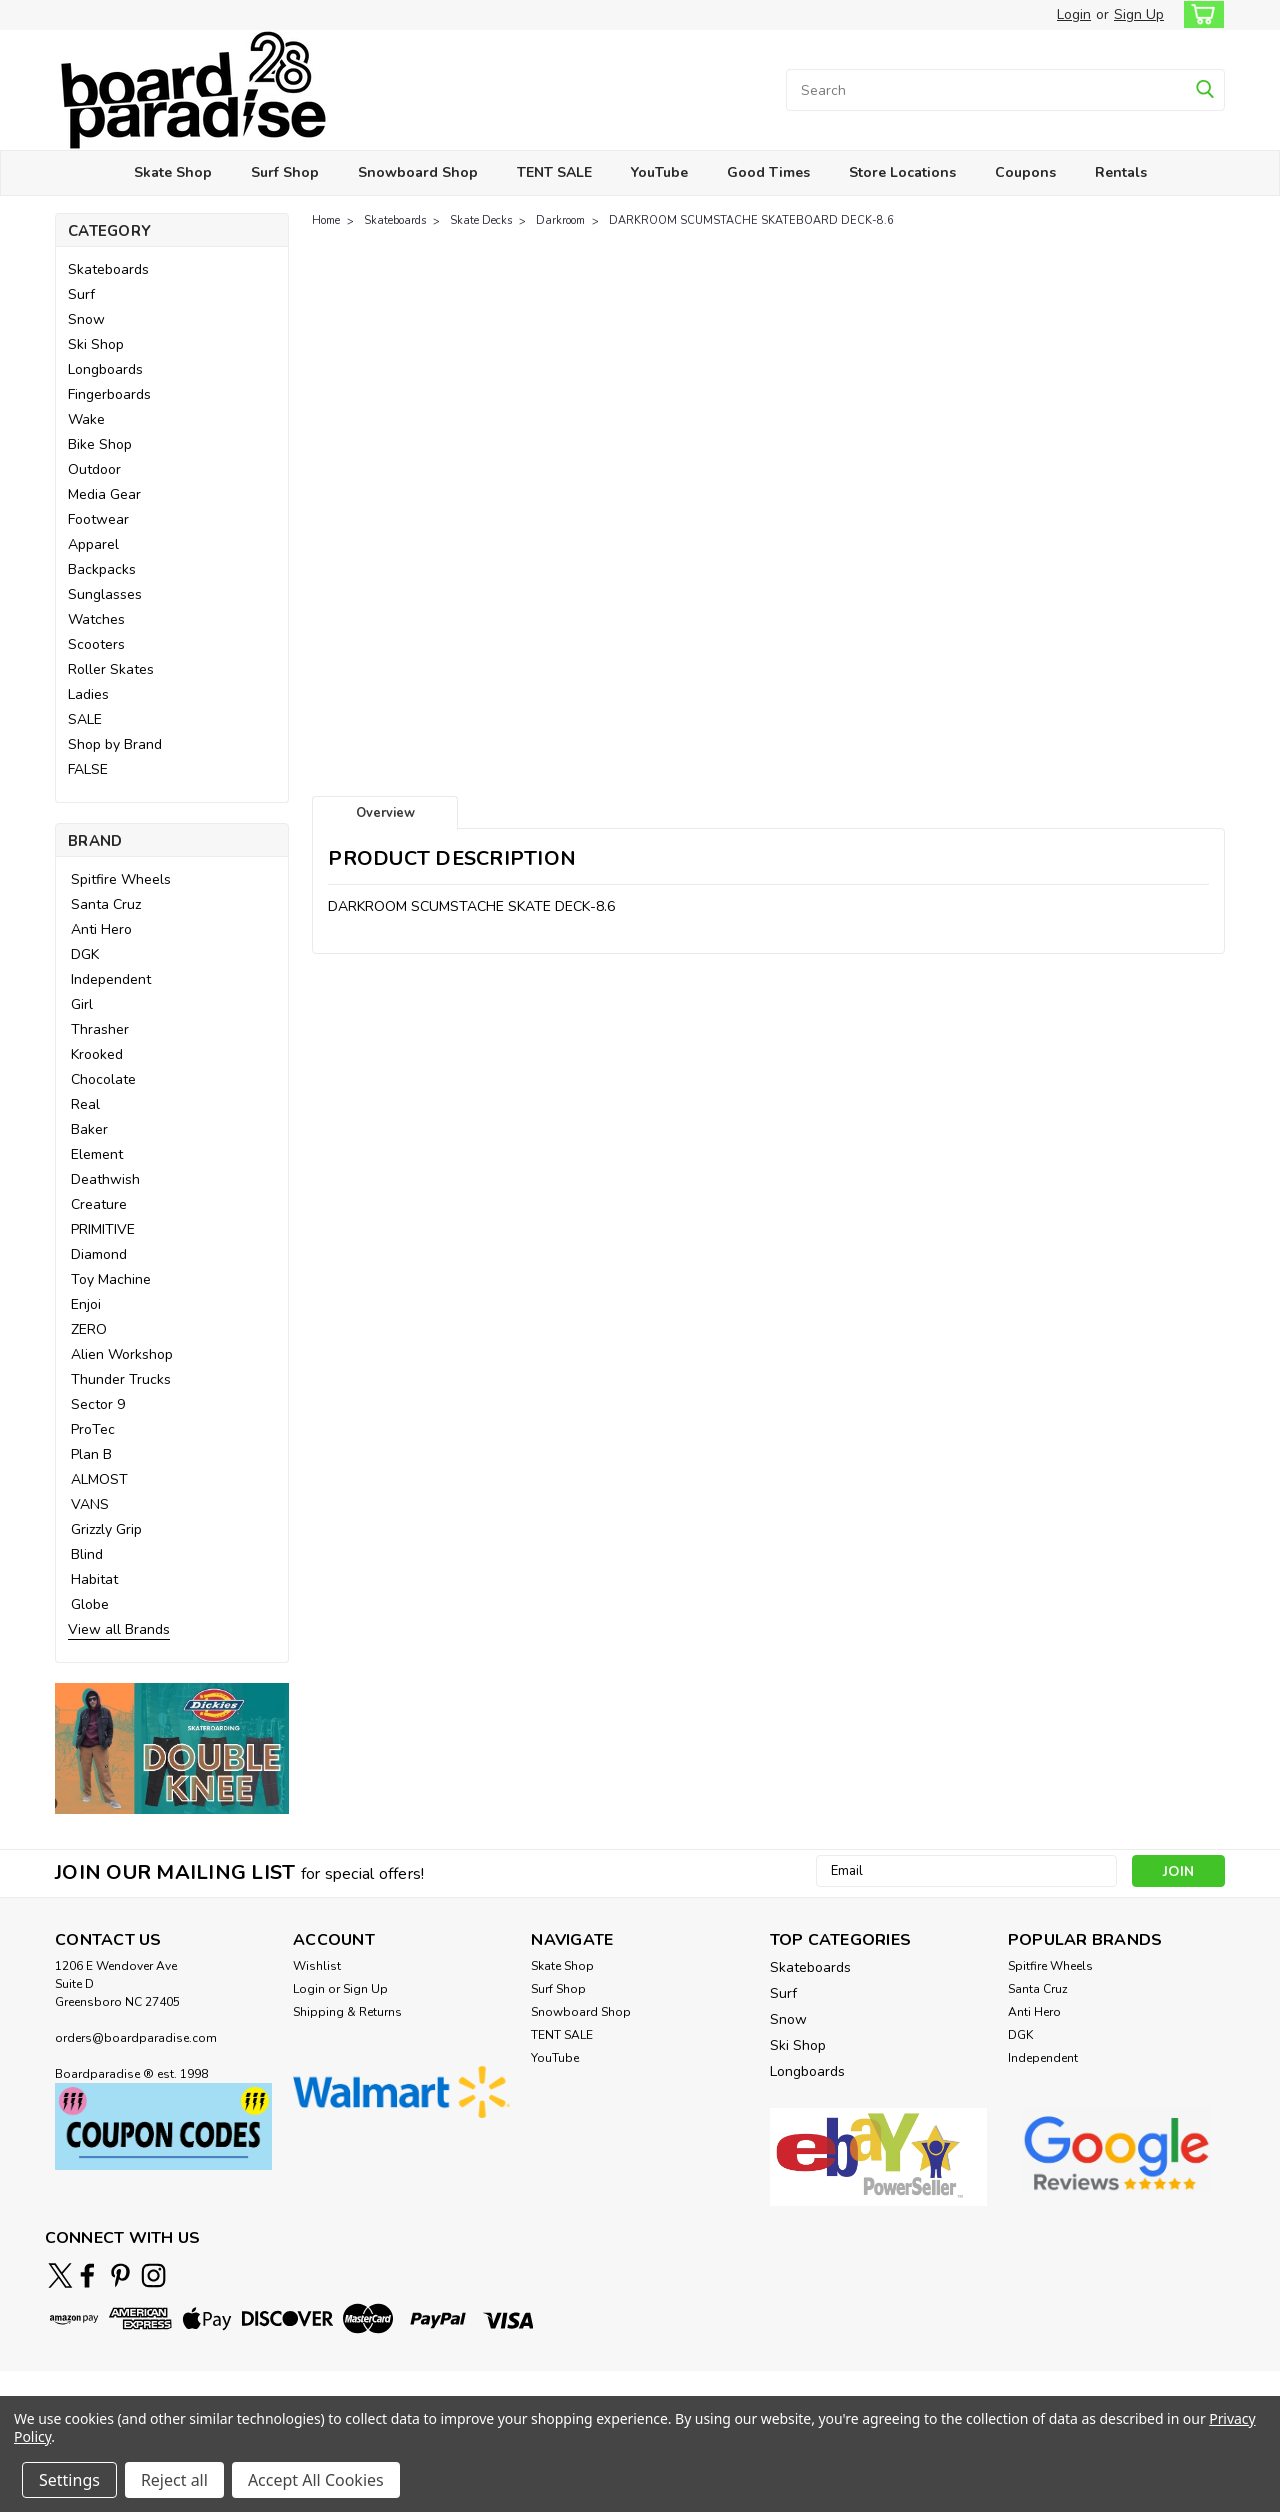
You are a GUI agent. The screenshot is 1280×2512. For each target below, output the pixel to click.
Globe (90, 1604)
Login (1074, 14)
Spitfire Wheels (121, 879)
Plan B (91, 1454)
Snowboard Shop (418, 172)
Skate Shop (173, 172)
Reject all (174, 2480)
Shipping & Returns (347, 2012)
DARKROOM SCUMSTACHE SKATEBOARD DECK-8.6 (751, 220)
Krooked (97, 1054)
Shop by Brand (115, 744)
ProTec (93, 1429)
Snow (86, 319)
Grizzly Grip (106, 1529)
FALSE (88, 769)
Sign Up (1139, 14)
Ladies (88, 694)
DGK (85, 954)
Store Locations (902, 172)
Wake (86, 419)
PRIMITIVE (103, 1229)
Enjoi (86, 1304)
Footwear (98, 519)
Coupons (1025, 172)
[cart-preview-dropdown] (1199, 14)
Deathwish (105, 1179)
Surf (81, 294)
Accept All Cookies (316, 2480)
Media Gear (104, 494)
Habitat (94, 1579)
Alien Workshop (122, 1354)
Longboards (105, 369)
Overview (385, 813)
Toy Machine (111, 1279)
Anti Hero (101, 929)
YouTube (659, 172)
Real (85, 1104)
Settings (69, 2480)
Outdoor (94, 469)
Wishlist (317, 1966)
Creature (99, 1204)
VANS (90, 1504)
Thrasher (100, 1029)
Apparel (93, 544)
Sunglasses (105, 594)
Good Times (768, 172)
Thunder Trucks (121, 1379)
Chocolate (103, 1079)
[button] (172, 1748)
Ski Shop (96, 344)
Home (326, 220)
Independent (111, 979)
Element (97, 1154)
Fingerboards (109, 394)
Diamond (99, 1254)
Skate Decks (481, 220)
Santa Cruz (106, 904)
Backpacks (102, 569)
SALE (85, 719)
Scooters (96, 644)
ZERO (89, 1329)
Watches (96, 619)
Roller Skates (111, 669)
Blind (87, 1554)
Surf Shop (285, 172)
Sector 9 (98, 1404)
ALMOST (99, 1479)
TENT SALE (554, 172)
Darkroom (560, 220)
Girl (82, 1004)
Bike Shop (100, 444)
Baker (89, 1129)
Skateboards (108, 269)
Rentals (1121, 172)
